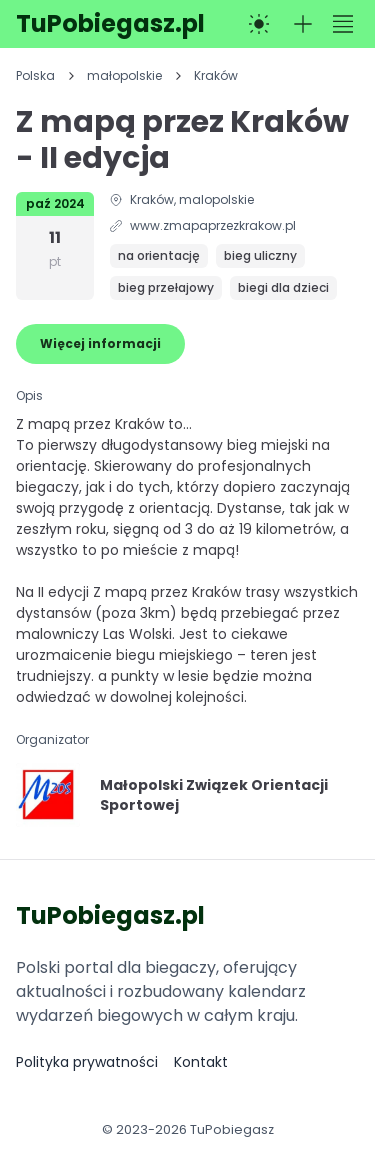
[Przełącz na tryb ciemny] (259, 24)
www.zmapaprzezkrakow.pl (213, 226)
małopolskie (124, 76)
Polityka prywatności (87, 1062)
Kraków (216, 76)
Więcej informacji (100, 343)
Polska (35, 76)
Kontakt (201, 1062)
